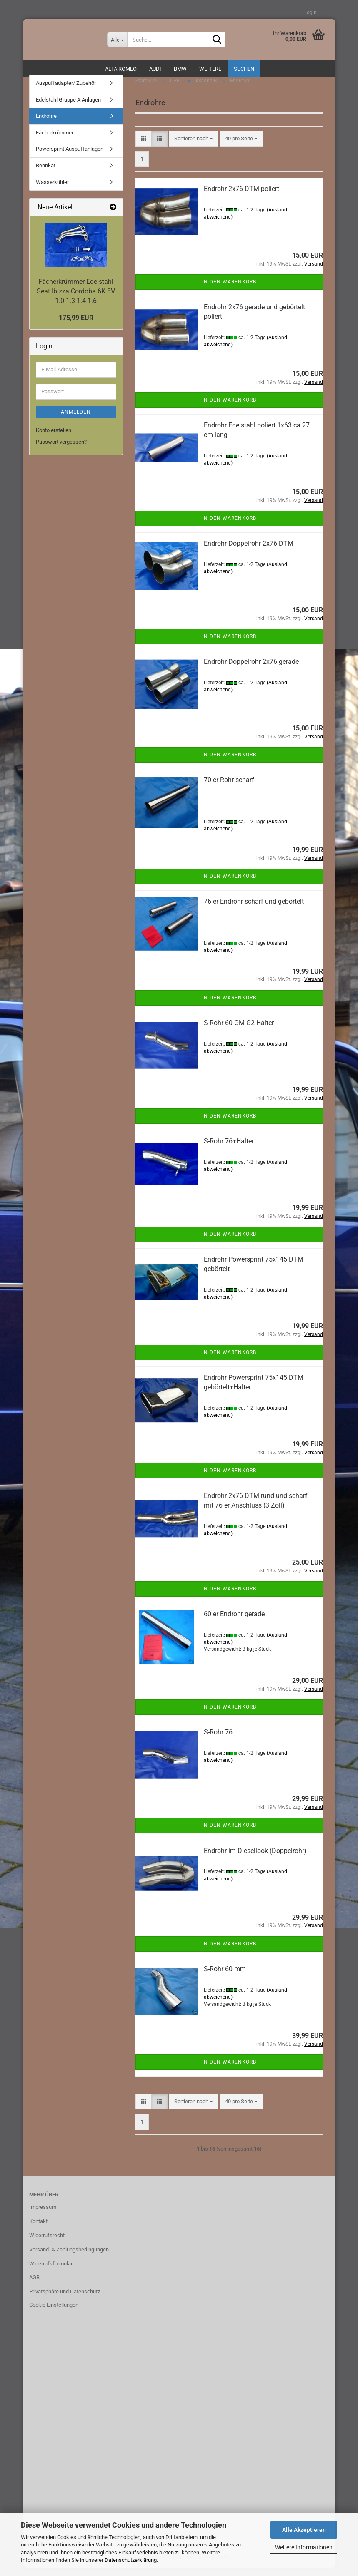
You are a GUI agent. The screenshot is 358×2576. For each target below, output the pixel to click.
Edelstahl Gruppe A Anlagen (68, 108)
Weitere (210, 69)
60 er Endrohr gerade (234, 1622)
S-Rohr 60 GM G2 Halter (239, 1031)
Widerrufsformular (51, 2271)
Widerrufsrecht (47, 2244)
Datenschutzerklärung (131, 2560)
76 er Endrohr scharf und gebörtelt (254, 910)
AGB (34, 2286)
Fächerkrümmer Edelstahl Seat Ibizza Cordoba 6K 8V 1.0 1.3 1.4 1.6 (76, 299)
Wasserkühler (52, 190)
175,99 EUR (76, 326)
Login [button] (308, 12)
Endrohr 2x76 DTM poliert (241, 197)
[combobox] (193, 147)
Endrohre (46, 124)
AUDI (155, 69)
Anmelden (76, 420)
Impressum (42, 2215)
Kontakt (38, 2229)
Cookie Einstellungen (53, 2313)
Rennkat (45, 174)
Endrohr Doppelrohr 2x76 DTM (248, 552)
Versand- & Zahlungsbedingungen (69, 2257)
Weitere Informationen (304, 2547)
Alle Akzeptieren (304, 2529)
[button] (143, 147)
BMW (180, 69)
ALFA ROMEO (121, 69)
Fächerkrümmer (54, 141)
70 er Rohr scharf (229, 788)
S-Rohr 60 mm (225, 1977)
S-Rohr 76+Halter (229, 1149)
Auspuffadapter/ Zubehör (66, 91)
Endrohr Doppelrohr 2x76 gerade (251, 670)
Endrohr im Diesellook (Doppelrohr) (255, 1859)
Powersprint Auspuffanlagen (69, 157)
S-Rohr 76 (218, 1740)
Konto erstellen (53, 438)
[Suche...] (117, 39)
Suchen (244, 69)
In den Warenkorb (229, 290)
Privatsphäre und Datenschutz (64, 2300)
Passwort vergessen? (61, 450)
